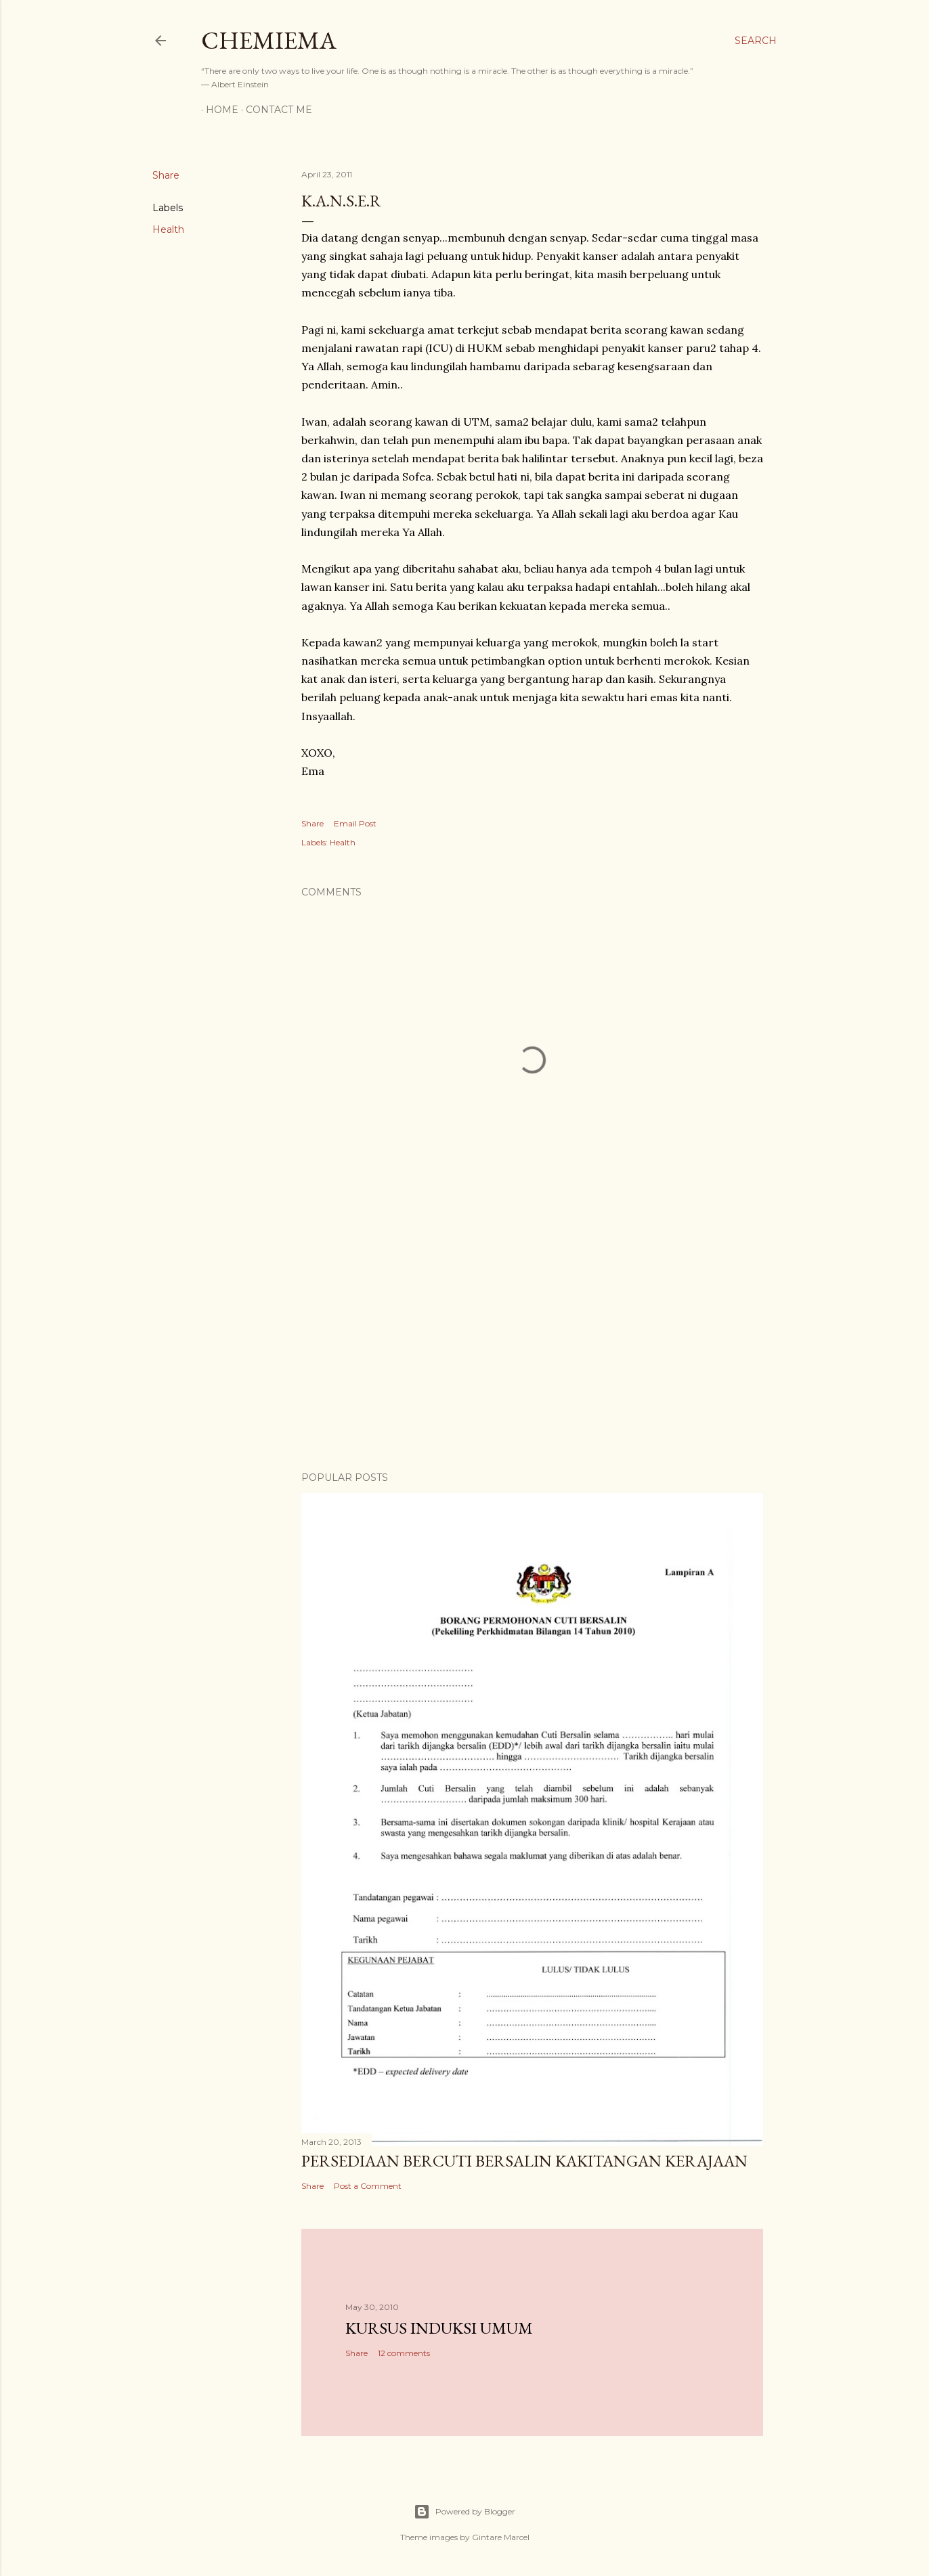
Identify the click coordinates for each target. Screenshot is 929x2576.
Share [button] (165, 175)
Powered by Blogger (464, 2512)
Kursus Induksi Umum (439, 2327)
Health (168, 229)
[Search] (756, 40)
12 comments (404, 2353)
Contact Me (274, 110)
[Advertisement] (532, 1343)
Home (217, 110)
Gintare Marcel (501, 2537)
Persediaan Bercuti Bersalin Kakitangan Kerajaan (524, 2160)
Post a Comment (368, 2186)
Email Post (355, 823)
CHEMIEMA (269, 40)
